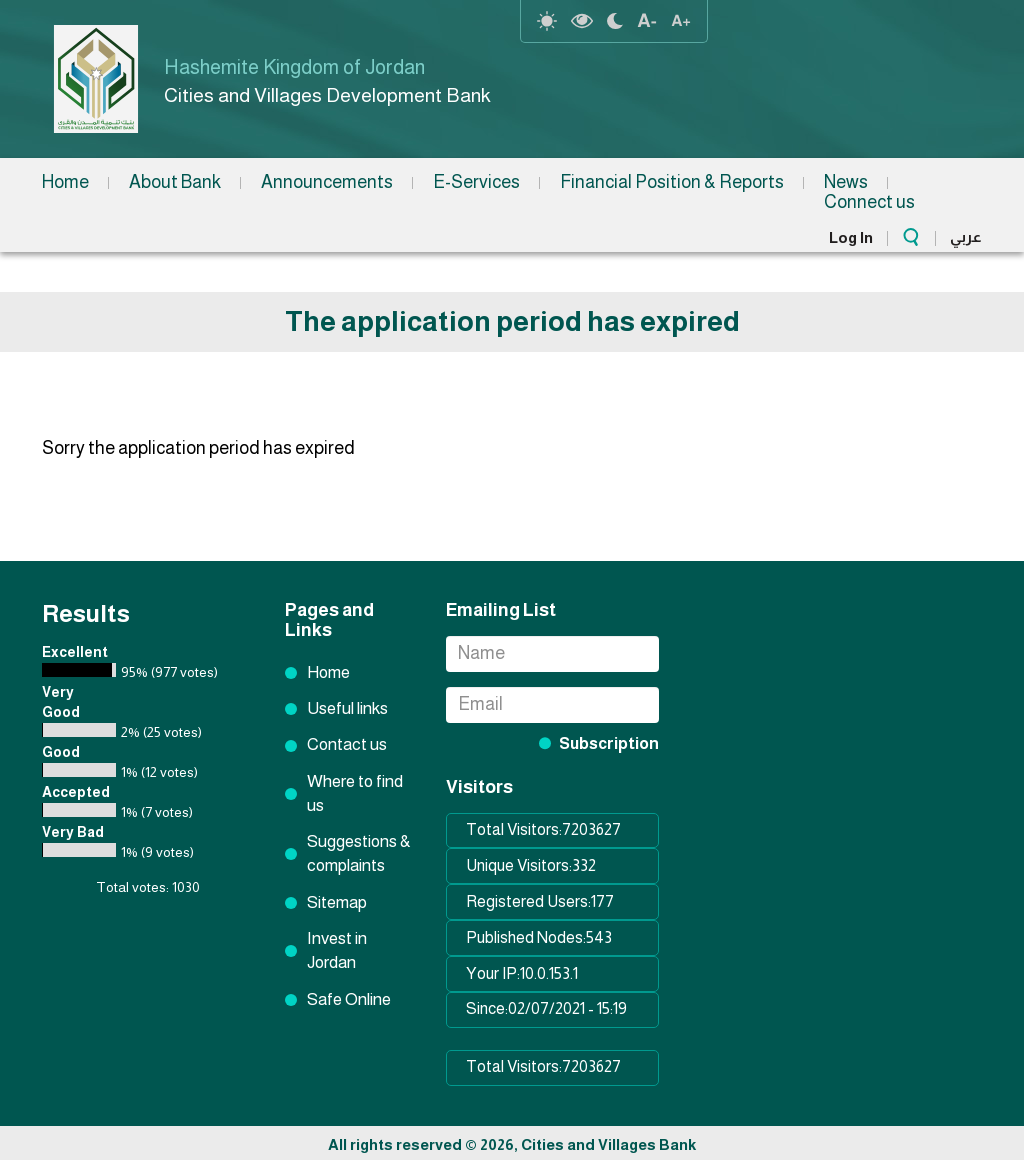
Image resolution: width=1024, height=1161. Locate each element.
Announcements (327, 182)
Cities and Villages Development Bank (327, 95)
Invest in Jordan (337, 950)
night (615, 21)
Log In (851, 237)
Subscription (609, 743)
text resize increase (681, 21)
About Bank (175, 182)
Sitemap (337, 902)
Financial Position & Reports (672, 182)
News (846, 182)
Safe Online (349, 999)
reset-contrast (547, 21)
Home (65, 182)
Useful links (347, 708)
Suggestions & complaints (359, 853)
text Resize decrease (647, 21)
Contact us (347, 744)
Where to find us (355, 793)
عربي (966, 236)
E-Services (476, 182)
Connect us (869, 202)
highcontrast (582, 21)
